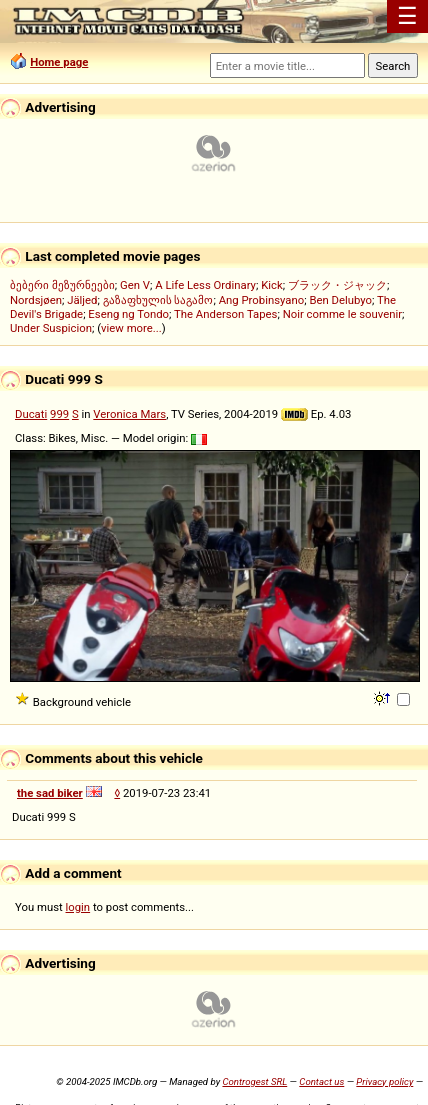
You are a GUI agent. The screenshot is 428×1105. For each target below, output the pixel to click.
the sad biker (50, 793)
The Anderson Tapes (225, 314)
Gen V (135, 285)
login (78, 907)
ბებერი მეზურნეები (62, 285)
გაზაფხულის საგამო (158, 300)
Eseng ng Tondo (128, 314)
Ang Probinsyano (262, 300)
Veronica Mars (129, 414)
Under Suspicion (51, 328)
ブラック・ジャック (337, 285)
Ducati (31, 414)
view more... (131, 328)
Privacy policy (384, 1081)
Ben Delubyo (340, 300)
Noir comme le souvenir (342, 314)
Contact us (321, 1081)
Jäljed (82, 300)
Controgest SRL (254, 1081)
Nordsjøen (36, 300)
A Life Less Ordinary (205, 285)
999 (59, 414)
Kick (272, 285)
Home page (59, 62)
